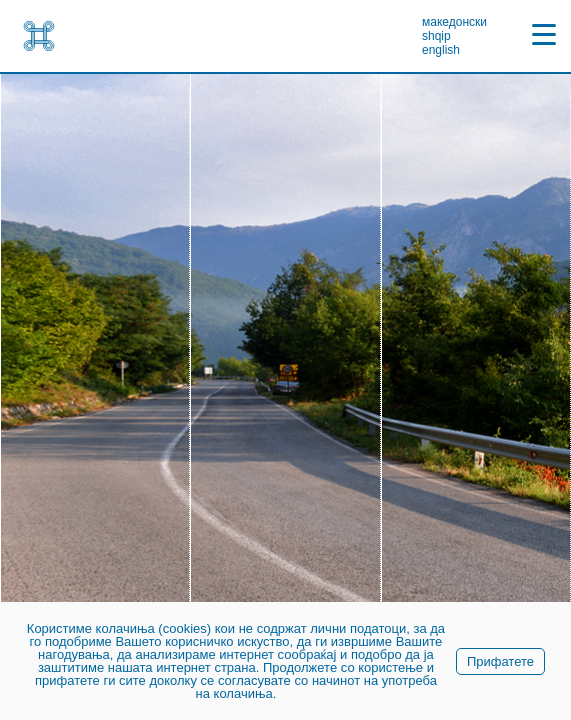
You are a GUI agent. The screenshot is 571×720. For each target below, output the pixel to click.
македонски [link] (454, 22)
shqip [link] (436, 36)
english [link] (441, 50)
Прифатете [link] (500, 661)
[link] (39, 36)
